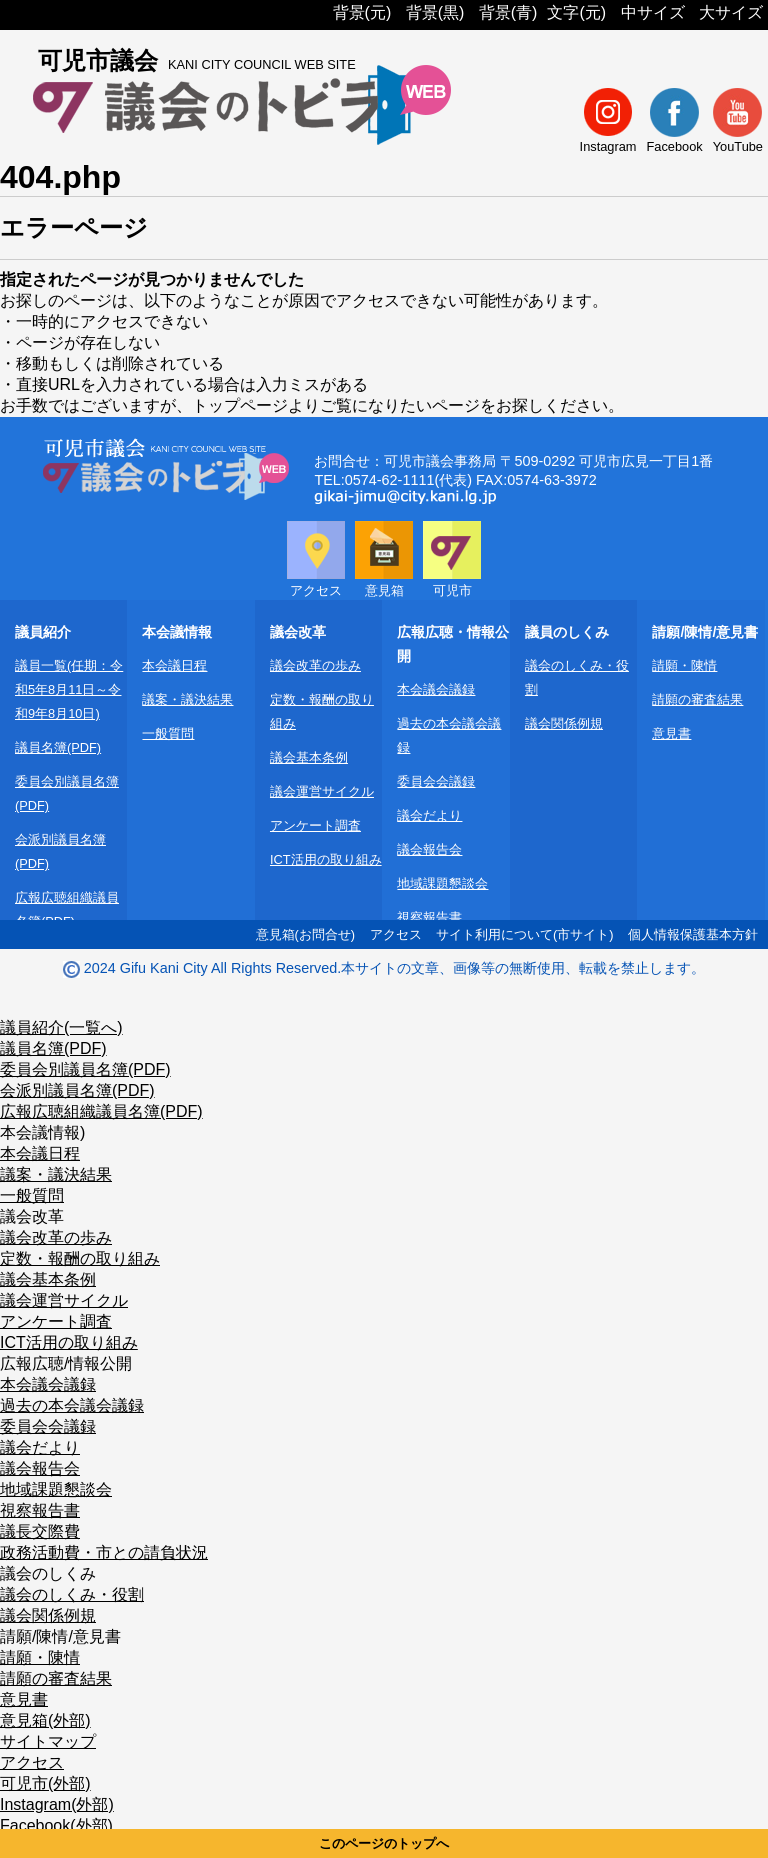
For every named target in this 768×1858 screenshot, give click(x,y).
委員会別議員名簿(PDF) (85, 1069)
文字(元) (576, 12)
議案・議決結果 (187, 699)
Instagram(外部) (57, 1804)
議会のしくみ (48, 1573)
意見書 (671, 733)
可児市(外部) (45, 1783)
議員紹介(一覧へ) (61, 1027)
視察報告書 (429, 917)
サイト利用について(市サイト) (525, 934)
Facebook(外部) (56, 1825)
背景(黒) (435, 12)
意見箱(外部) (45, 1720)
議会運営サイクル (322, 791)
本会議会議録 (436, 689)
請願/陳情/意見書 (60, 1636)
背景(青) (508, 12)
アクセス (396, 934)
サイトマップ (48, 1741)
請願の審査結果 (697, 699)
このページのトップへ (384, 1843)
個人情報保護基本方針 (693, 934)
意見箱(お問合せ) (306, 934)
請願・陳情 (684, 665)
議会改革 (32, 1216)
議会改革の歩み (315, 665)
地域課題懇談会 (442, 883)
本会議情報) (42, 1132)
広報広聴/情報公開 (66, 1363)
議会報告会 (429, 849)
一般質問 (168, 733)
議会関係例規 (564, 723)
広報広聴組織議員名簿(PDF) (101, 1111)
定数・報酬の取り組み (80, 1258)
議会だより (429, 815)
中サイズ (653, 12)
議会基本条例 (309, 757)
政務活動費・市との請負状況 (104, 1552)
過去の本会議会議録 (72, 1405)
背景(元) (362, 12)
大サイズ (731, 12)
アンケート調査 (315, 825)
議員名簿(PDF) (58, 747)
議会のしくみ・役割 (72, 1594)
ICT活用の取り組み (326, 859)
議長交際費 (40, 1531)
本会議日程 (174, 665)
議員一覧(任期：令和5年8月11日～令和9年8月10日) (69, 689)
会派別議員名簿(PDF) (77, 1090)
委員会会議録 (436, 781)
